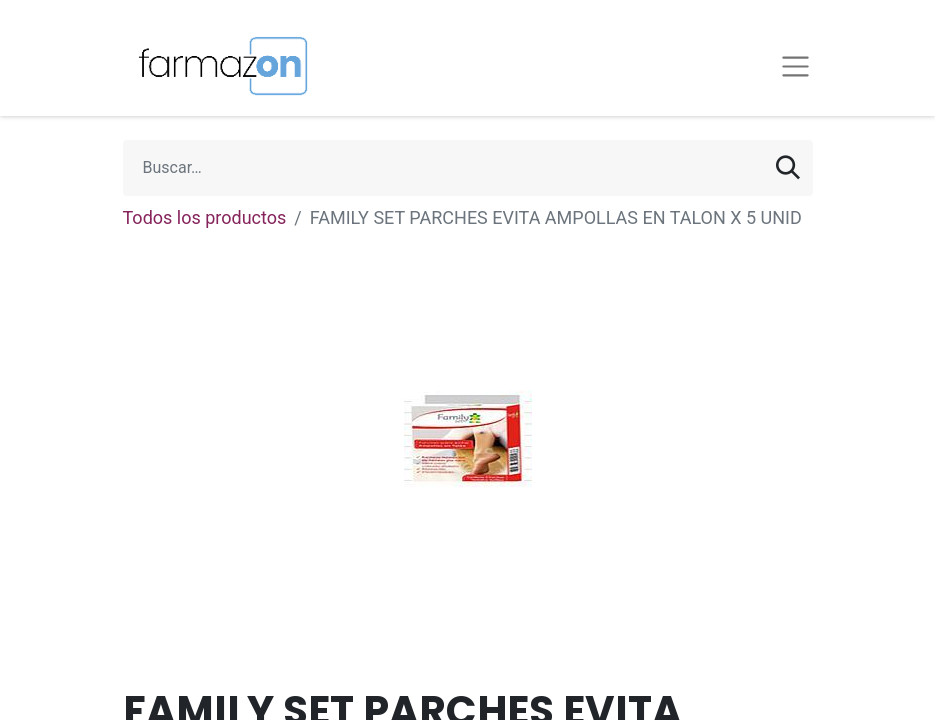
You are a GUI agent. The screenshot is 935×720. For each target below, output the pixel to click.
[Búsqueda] (788, 168)
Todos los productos (205, 217)
